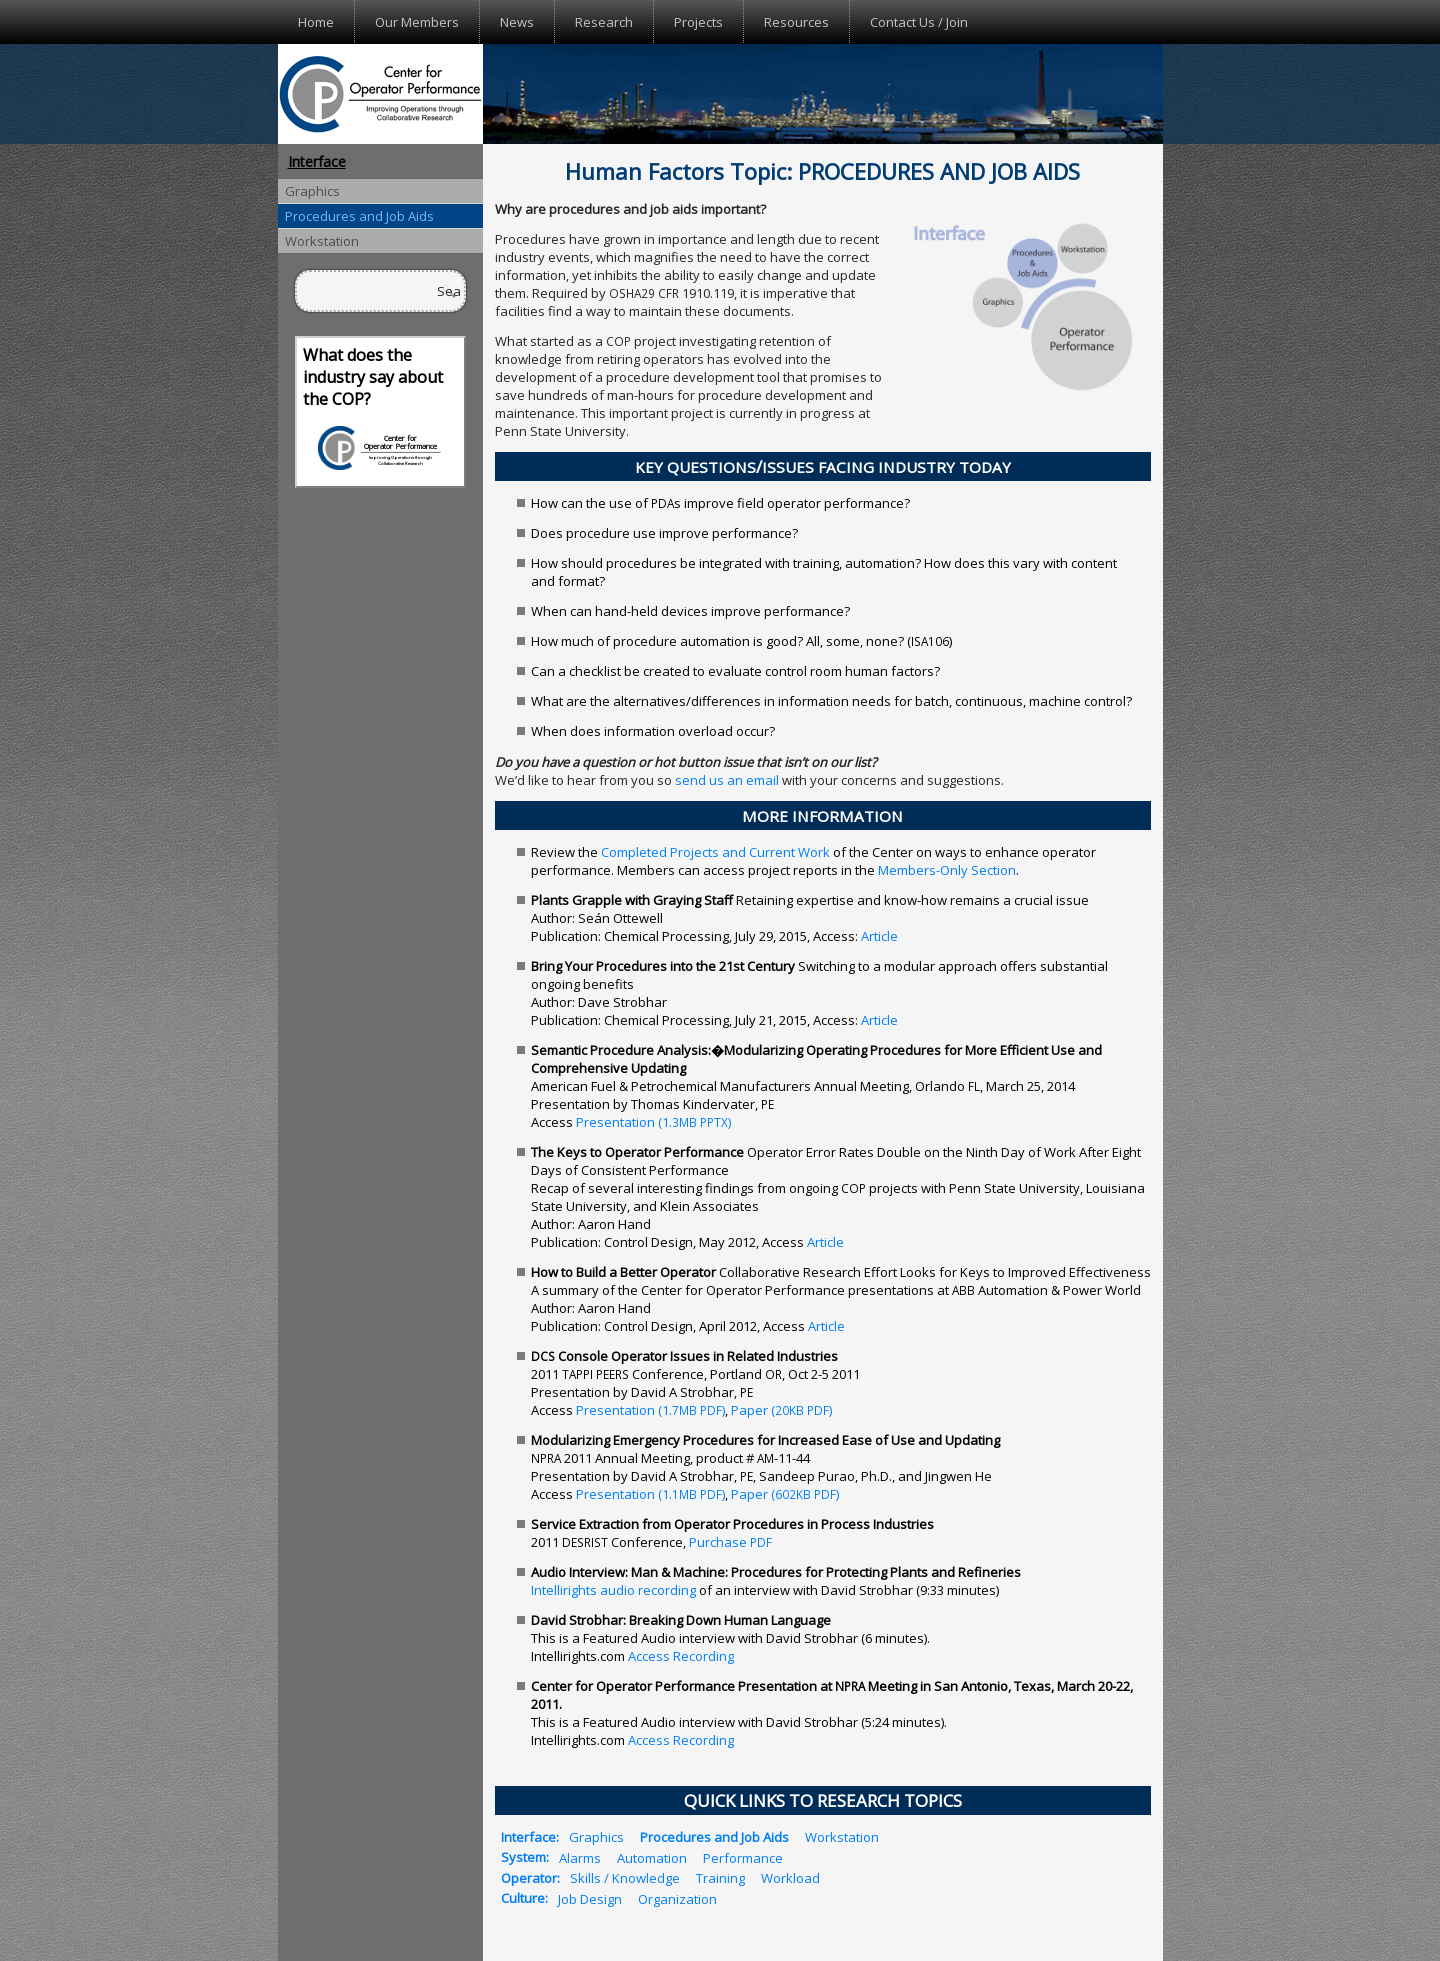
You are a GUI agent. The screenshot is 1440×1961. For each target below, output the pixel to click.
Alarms (580, 1857)
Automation (652, 1857)
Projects (698, 22)
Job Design (590, 1898)
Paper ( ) (781, 1410)
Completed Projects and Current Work (715, 852)
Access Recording (681, 1656)
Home (316, 22)
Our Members (417, 22)
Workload (790, 1878)
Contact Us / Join (919, 22)
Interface (317, 161)
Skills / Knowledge (625, 1878)
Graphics (312, 191)
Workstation (322, 241)
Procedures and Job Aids (359, 216)
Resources (796, 22)
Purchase (730, 1542)
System (523, 1857)
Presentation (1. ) (653, 1122)
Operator (529, 1878)
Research (604, 22)
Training (720, 1878)
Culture (523, 1898)
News (517, 22)
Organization (677, 1898)
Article (879, 936)
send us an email (727, 780)
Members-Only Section (947, 870)
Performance (743, 1857)
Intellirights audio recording (613, 1590)
